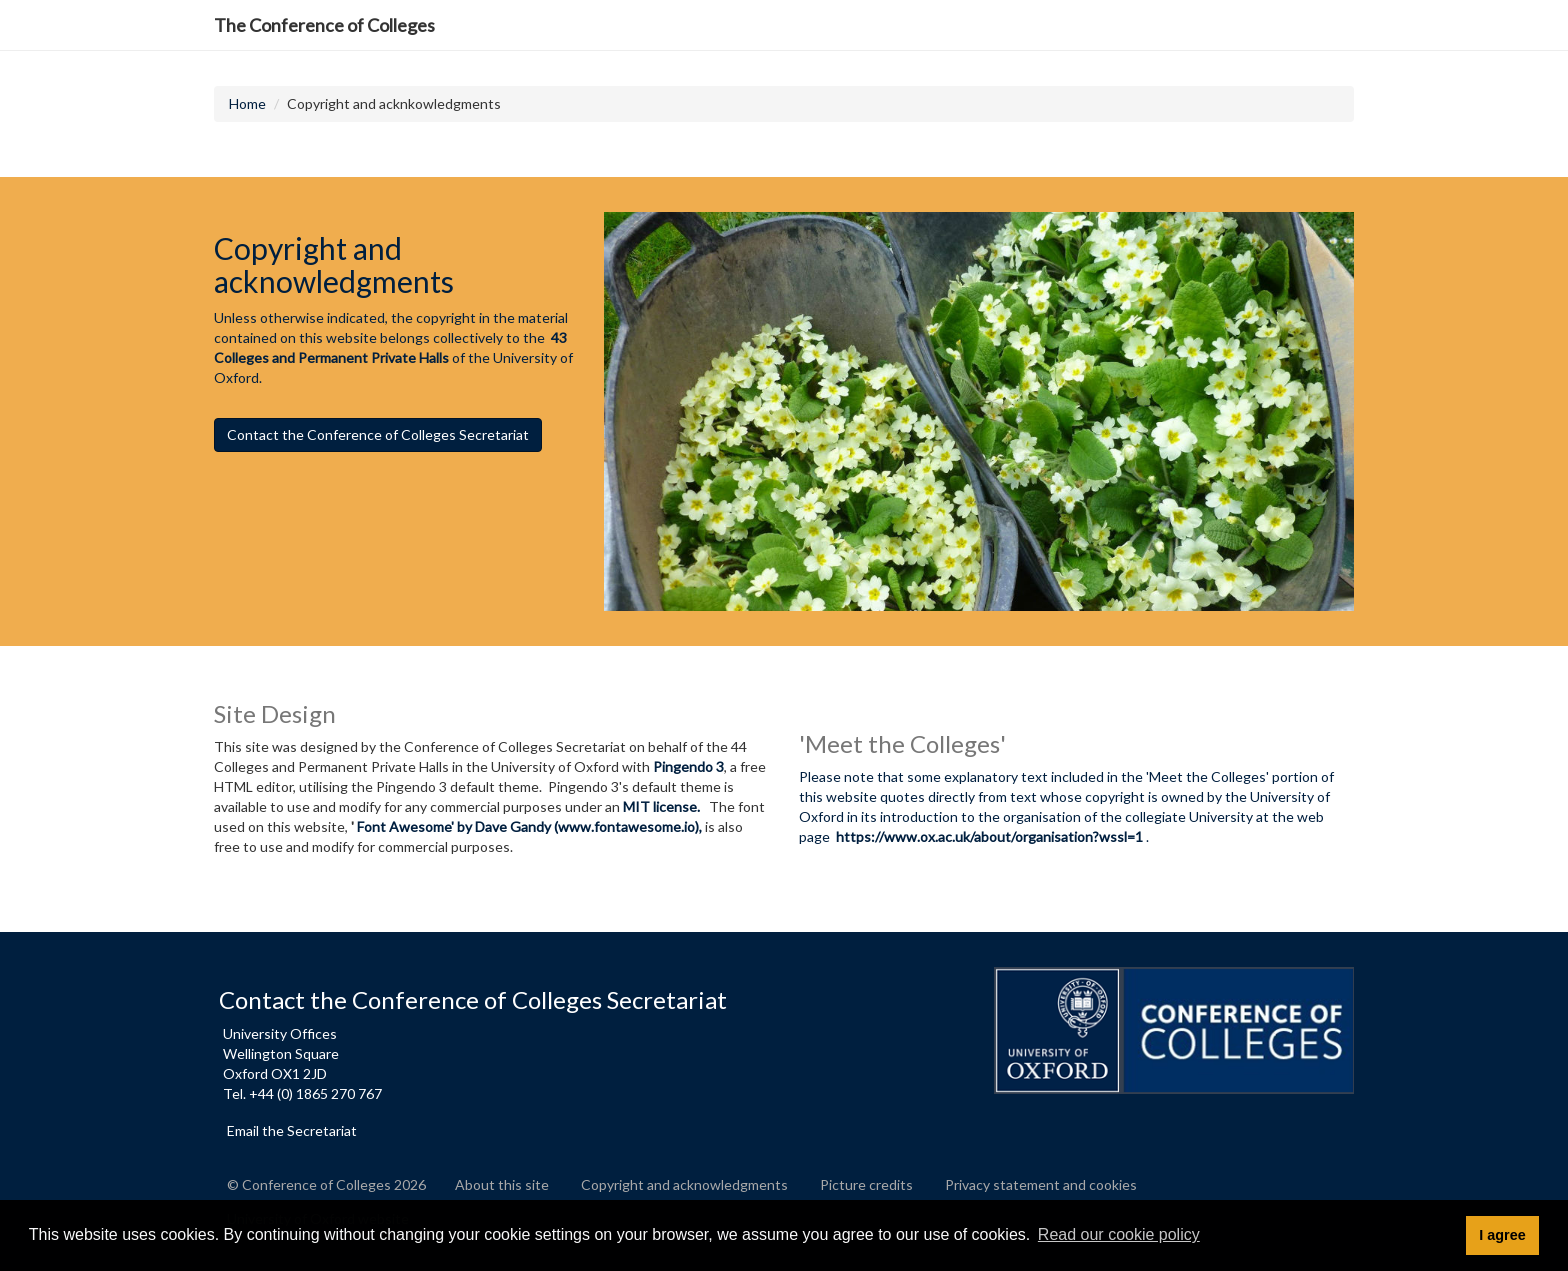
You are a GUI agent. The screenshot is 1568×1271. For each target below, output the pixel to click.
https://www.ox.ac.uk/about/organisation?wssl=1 (989, 836)
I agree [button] (1502, 1235)
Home (247, 103)
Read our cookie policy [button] (1119, 1234)
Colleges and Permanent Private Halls (331, 357)
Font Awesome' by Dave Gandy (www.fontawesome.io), (529, 826)
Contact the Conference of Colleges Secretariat (378, 434)
